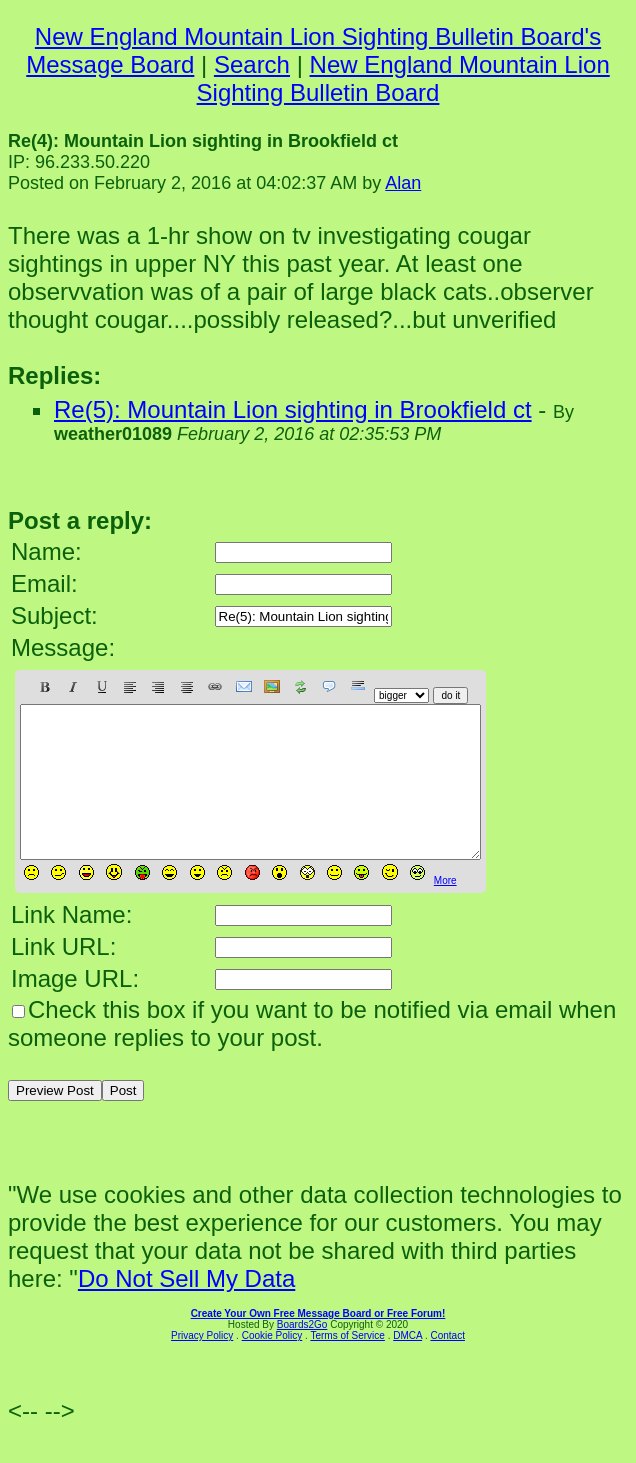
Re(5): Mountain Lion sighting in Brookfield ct (293, 409)
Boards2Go (302, 1354)
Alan (403, 183)
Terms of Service (347, 1365)
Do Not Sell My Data (186, 1308)
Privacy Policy (202, 1365)
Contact (447, 1365)
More (445, 910)
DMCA (407, 1365)
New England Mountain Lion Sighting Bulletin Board (403, 78)
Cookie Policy (272, 1365)
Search (252, 64)
